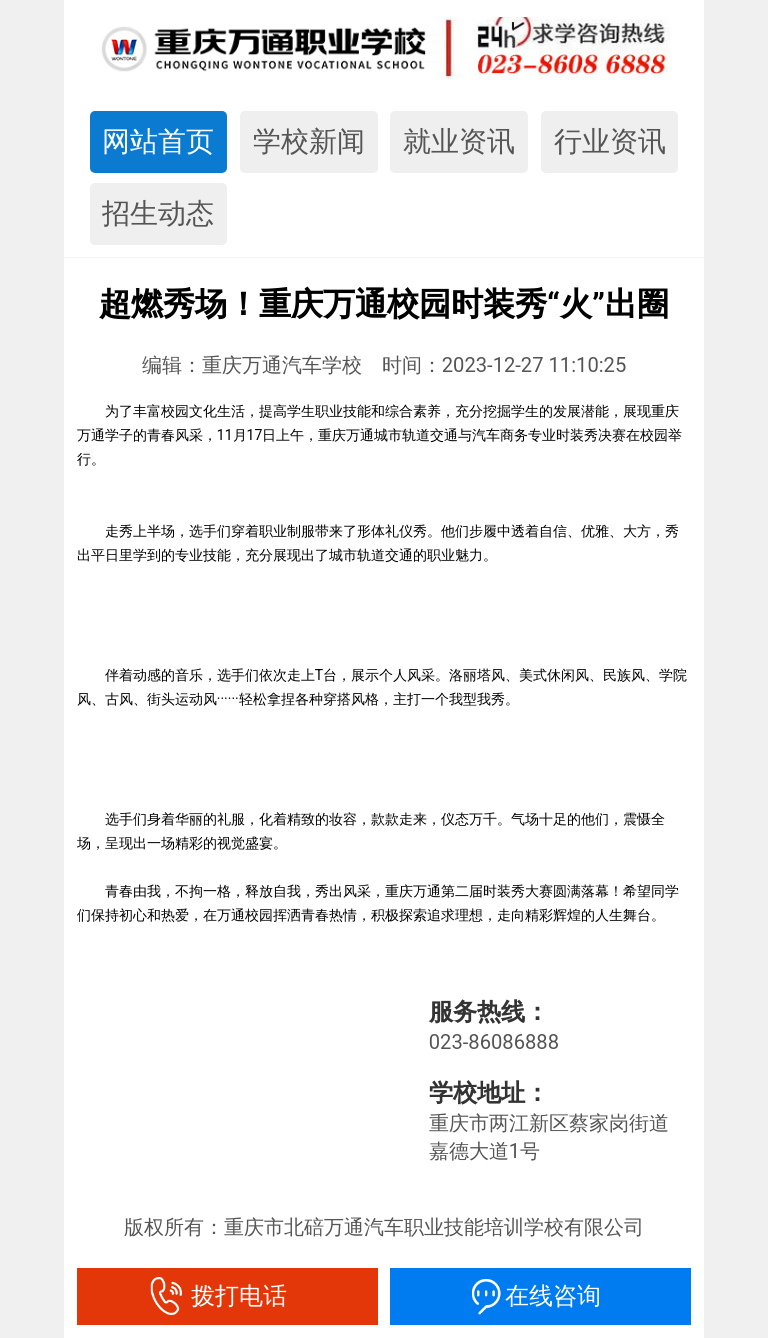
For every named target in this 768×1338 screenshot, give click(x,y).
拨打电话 (227, 1296)
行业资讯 (610, 141)
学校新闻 (309, 141)
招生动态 (158, 213)
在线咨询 (541, 1296)
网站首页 (158, 141)
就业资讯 (459, 141)
